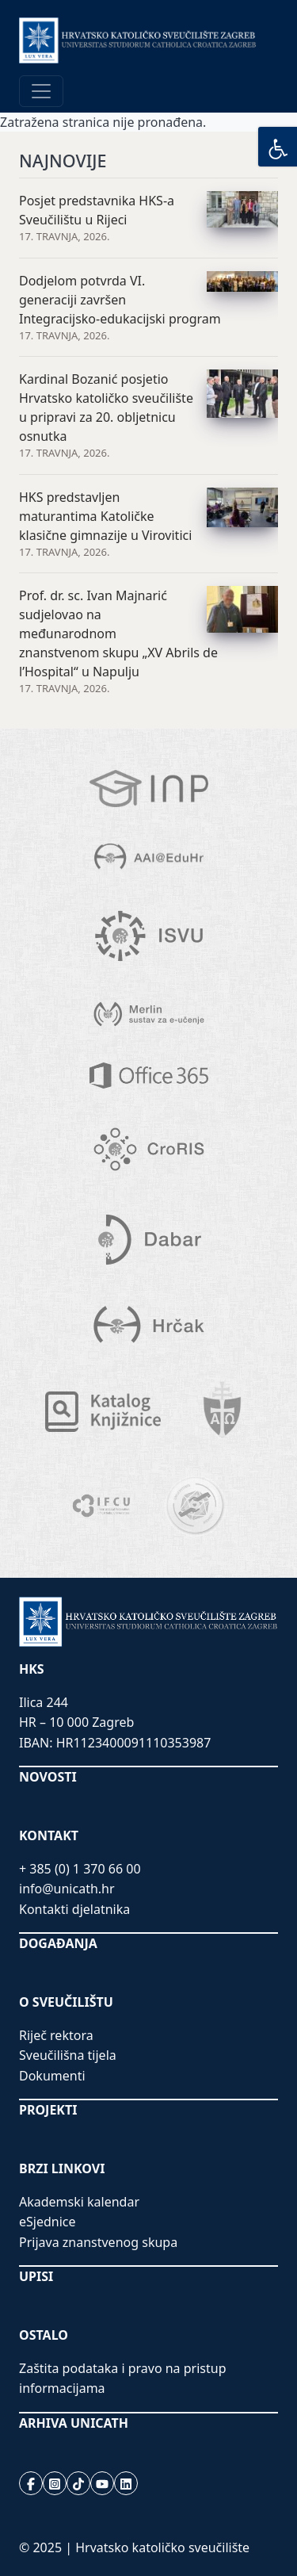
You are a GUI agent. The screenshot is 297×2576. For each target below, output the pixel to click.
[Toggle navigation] (41, 91)
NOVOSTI (48, 1777)
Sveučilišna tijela (67, 2055)
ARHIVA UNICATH (73, 2423)
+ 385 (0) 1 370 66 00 (80, 1868)
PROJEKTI (48, 2110)
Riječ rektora (56, 2035)
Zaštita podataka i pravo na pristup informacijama (123, 2379)
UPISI (36, 2276)
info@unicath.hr (67, 1888)
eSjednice (47, 2221)
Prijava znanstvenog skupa (98, 2242)
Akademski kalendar (79, 2201)
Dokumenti (52, 2075)
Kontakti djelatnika (74, 1909)
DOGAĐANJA (58, 1943)
